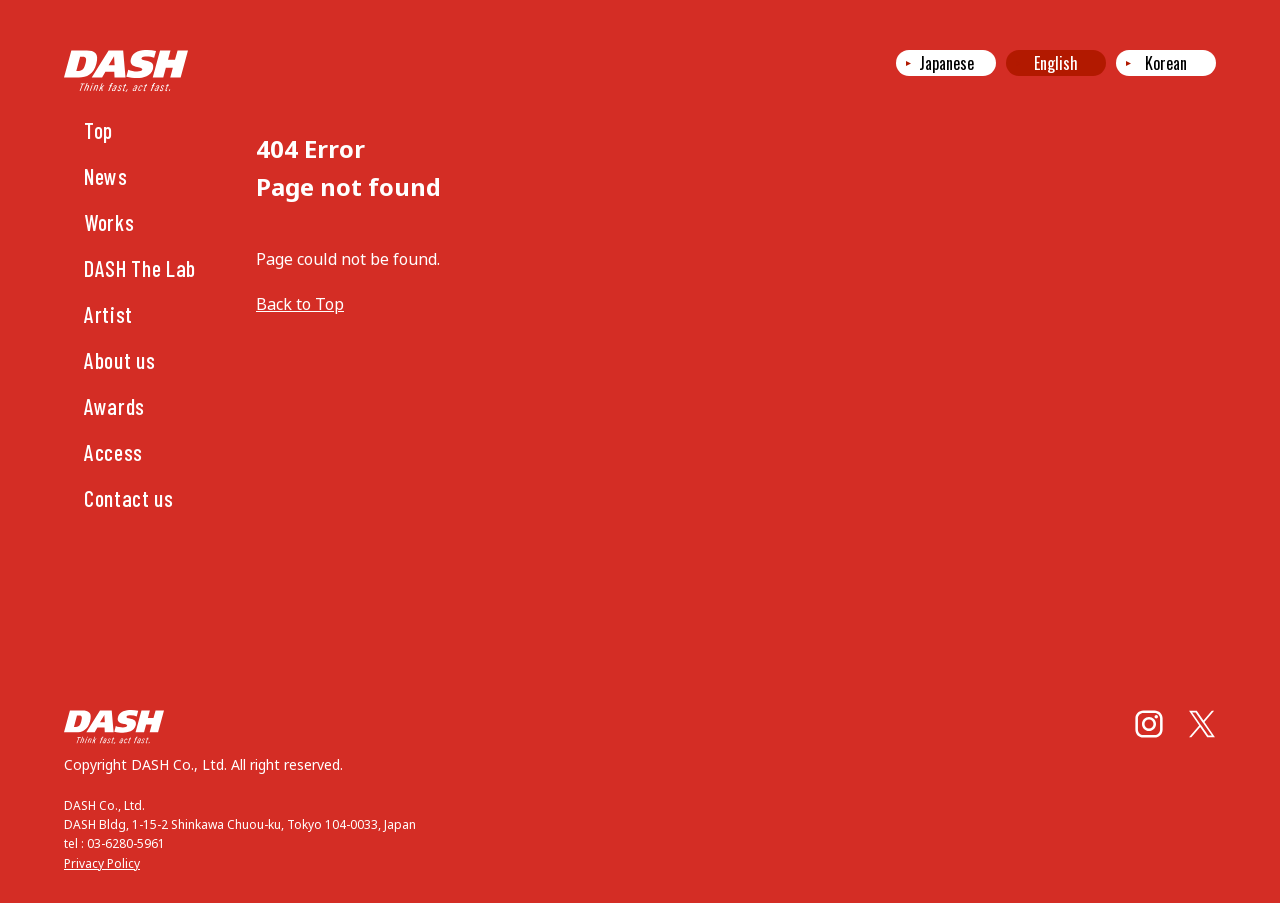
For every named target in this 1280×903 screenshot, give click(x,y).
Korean (1166, 63)
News (106, 176)
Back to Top (300, 304)
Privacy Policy (102, 863)
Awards (114, 406)
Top (98, 130)
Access (113, 452)
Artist (108, 314)
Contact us (129, 498)
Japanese (946, 63)
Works (109, 222)
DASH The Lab (140, 268)
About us (119, 360)
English (1056, 63)
